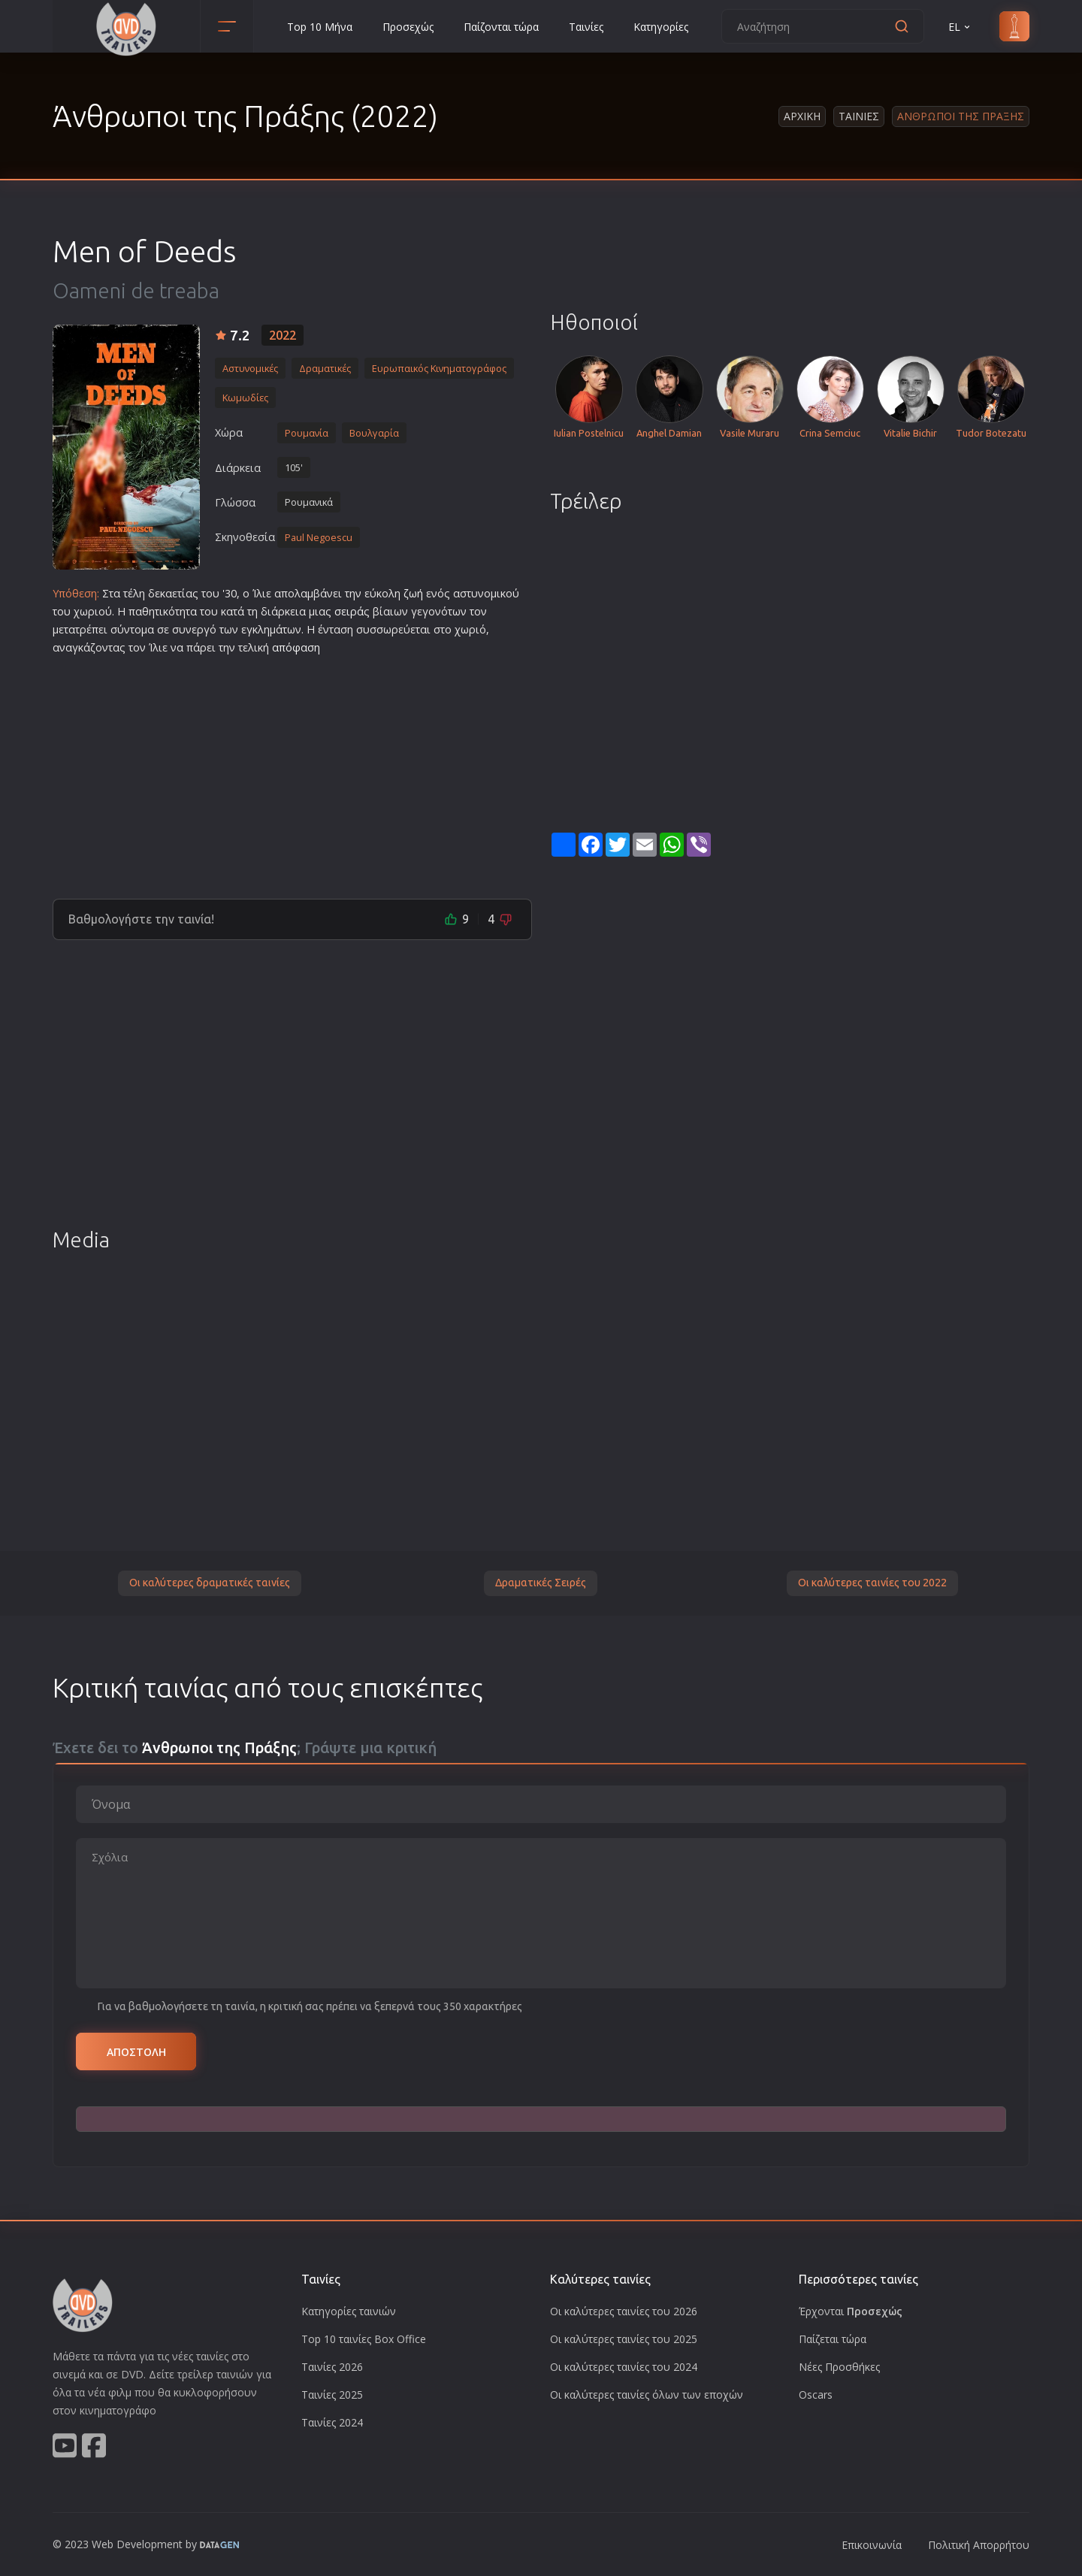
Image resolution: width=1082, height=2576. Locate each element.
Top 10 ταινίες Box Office (363, 2339)
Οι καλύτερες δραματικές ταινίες (209, 1583)
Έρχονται (850, 2311)
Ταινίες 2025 (332, 2394)
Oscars (816, 2394)
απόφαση (296, 647)
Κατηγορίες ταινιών (348, 2311)
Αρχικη (802, 116)
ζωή (413, 593)
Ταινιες (859, 116)
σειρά (349, 611)
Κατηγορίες (660, 27)
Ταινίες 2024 (332, 2422)
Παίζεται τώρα (832, 2339)
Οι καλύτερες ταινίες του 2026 (623, 2311)
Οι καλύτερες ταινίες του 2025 (623, 2339)
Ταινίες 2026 (332, 2367)
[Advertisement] (292, 771)
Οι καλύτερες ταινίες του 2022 (872, 1583)
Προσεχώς (408, 27)
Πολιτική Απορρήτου (978, 2545)
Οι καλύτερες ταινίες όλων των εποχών (646, 2394)
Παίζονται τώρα (501, 27)
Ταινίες (586, 27)
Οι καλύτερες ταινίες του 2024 (623, 2367)
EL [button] (960, 27)
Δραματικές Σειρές (540, 1583)
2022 (282, 335)
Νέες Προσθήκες (839, 2367)
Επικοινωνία (872, 2545)
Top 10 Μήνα (319, 27)
